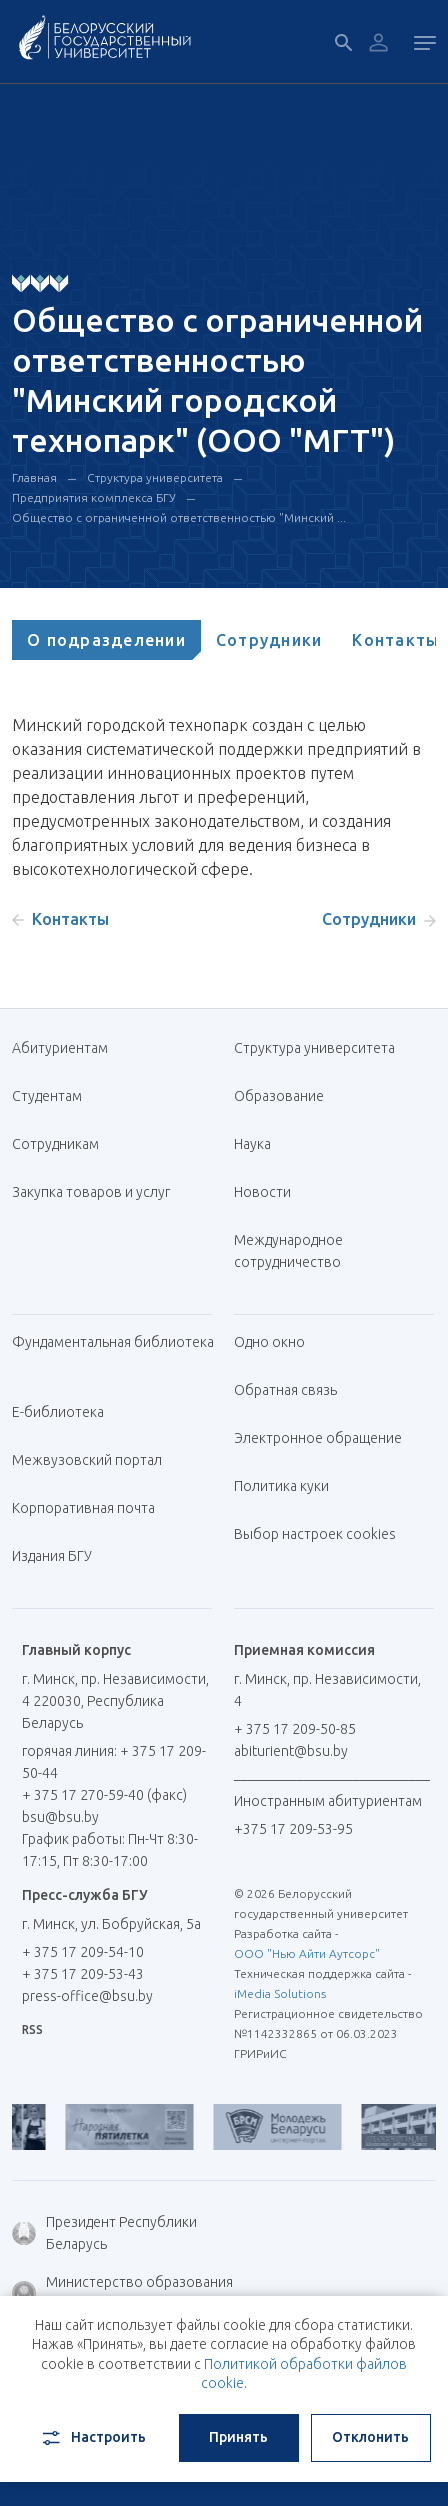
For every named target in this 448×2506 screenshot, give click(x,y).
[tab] (106, 640)
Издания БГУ (52, 1556)
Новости (262, 1192)
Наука (252, 1144)
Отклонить (370, 2437)
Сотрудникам (55, 1144)
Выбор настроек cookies (315, 1534)
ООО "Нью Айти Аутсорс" (307, 1953)
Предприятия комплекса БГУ (94, 497)
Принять (238, 2437)
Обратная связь (285, 1390)
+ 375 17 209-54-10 (83, 1952)
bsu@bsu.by (60, 1817)
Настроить (92, 2438)
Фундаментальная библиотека (113, 1352)
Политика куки (281, 1486)
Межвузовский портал (94, 1460)
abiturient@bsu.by (291, 1751)
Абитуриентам (67, 1048)
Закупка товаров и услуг (91, 1192)
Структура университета (155, 477)
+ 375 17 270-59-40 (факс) (104, 1795)
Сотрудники (269, 640)
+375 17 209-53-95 (293, 1829)
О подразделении (106, 640)
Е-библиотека (65, 1412)
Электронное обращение (318, 1438)
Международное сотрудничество (297, 1251)
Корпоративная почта (91, 1508)
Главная (34, 477)
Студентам (47, 1096)
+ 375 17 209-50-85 (295, 1729)
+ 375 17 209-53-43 (83, 1974)
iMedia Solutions (280, 1993)
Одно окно (269, 1342)
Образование (279, 1096)
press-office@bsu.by (87, 1996)
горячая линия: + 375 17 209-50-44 (114, 1762)
